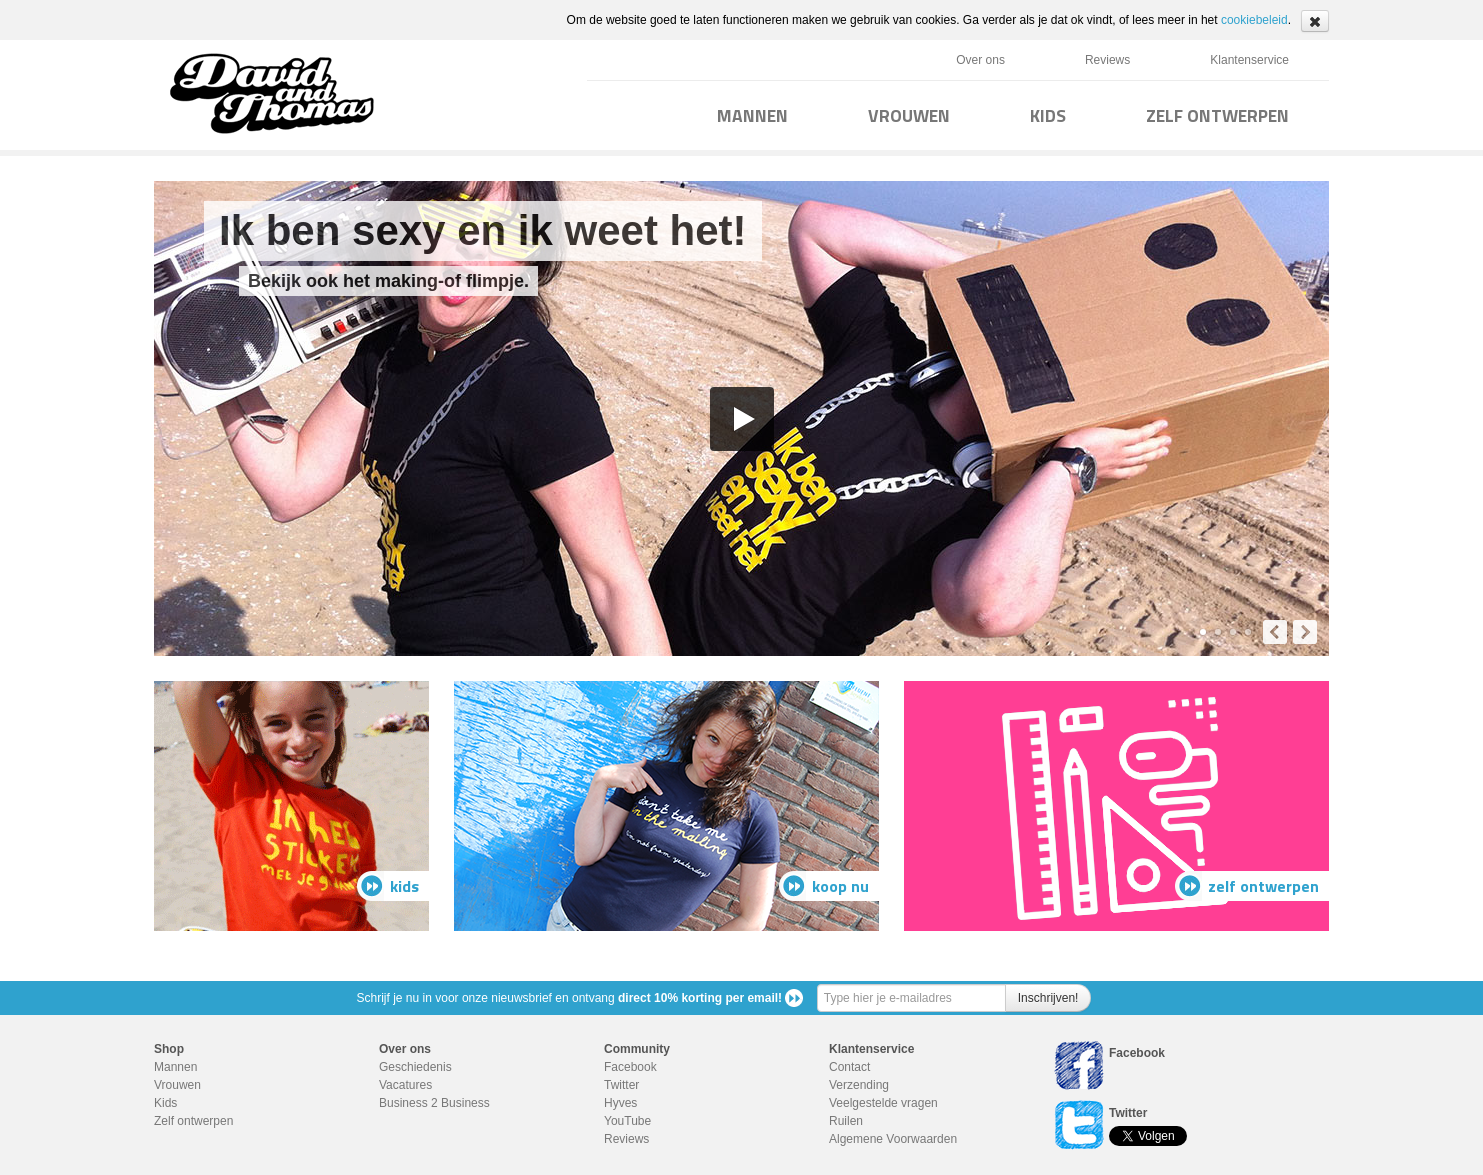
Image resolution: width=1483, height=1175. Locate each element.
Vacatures (405, 1085)
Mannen (175, 1067)
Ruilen (846, 1121)
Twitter (621, 1085)
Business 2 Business (434, 1103)
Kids (165, 1103)
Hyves (620, 1103)
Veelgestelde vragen (883, 1103)
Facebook (630, 1067)
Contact (849, 1067)
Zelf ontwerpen (193, 1121)
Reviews (1107, 60)
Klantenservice (1249, 60)
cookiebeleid (1254, 20)
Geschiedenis (415, 1067)
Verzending (859, 1085)
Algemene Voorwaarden (893, 1139)
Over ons (980, 60)
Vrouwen (177, 1085)
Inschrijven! (1048, 998)
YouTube (627, 1121)
